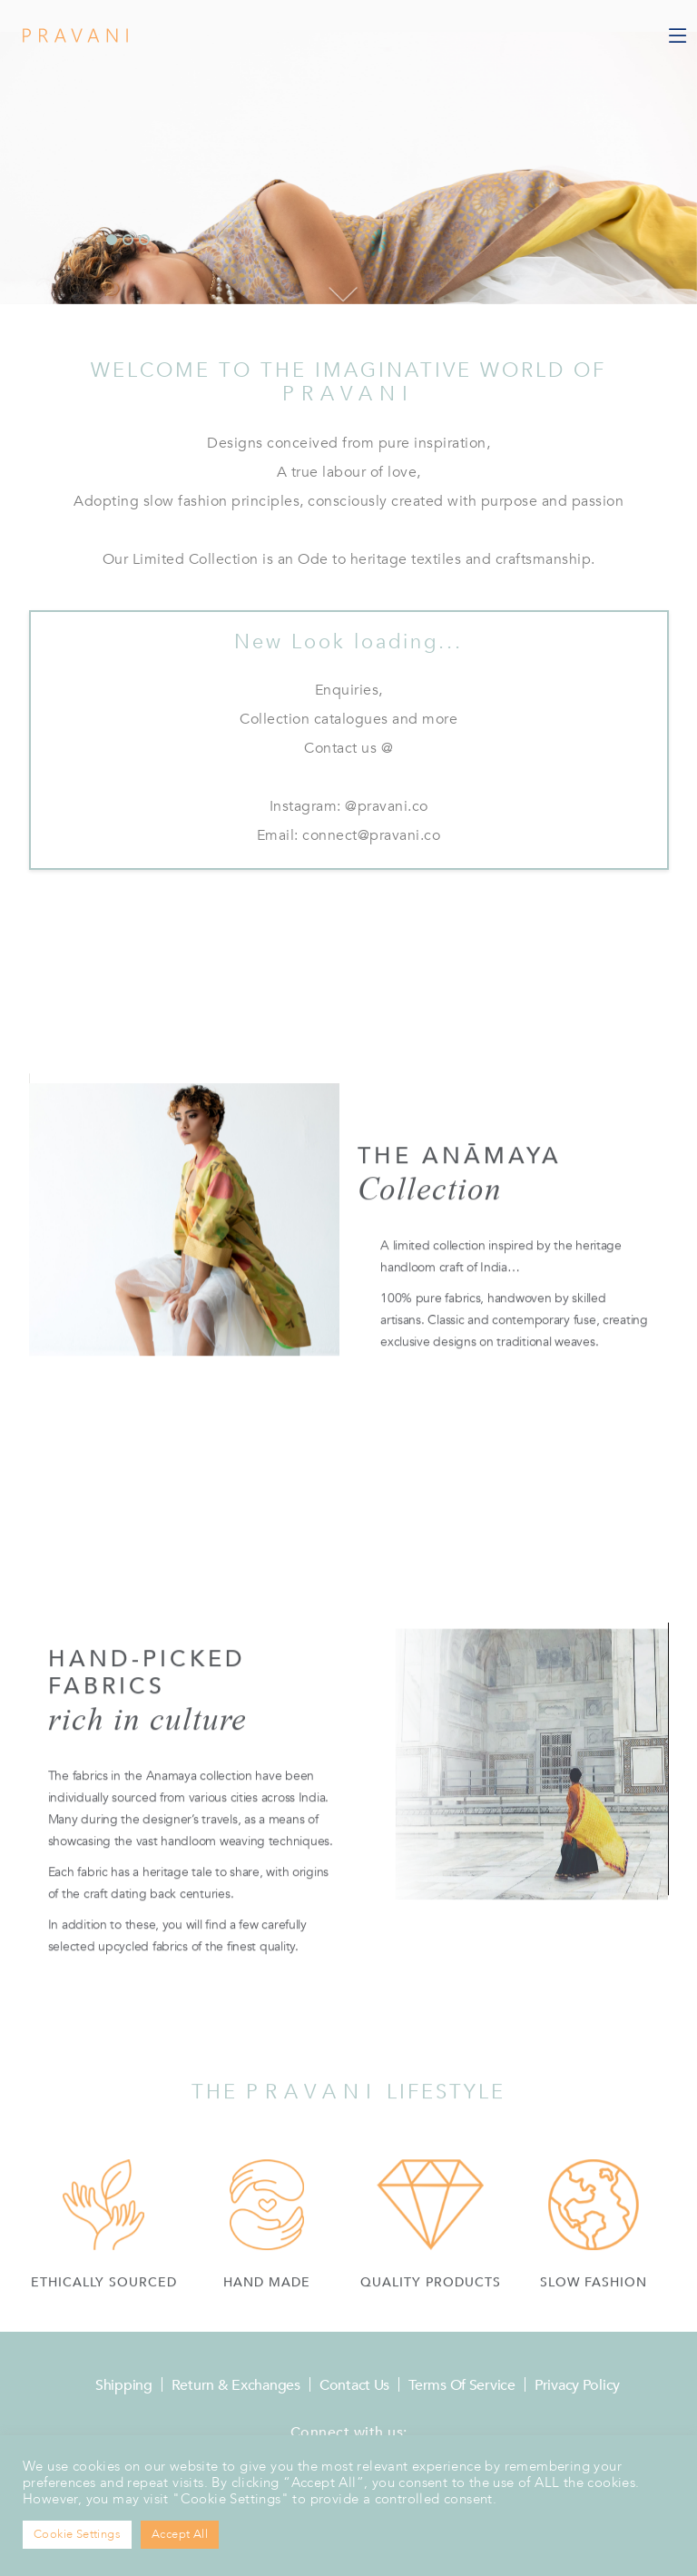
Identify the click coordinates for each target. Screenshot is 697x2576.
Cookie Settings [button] (77, 2534)
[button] (111, 242)
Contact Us (354, 2385)
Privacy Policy (577, 2385)
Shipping (123, 2385)
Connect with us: (348, 2433)
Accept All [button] (180, 2534)
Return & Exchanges (236, 2385)
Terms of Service (461, 2385)
